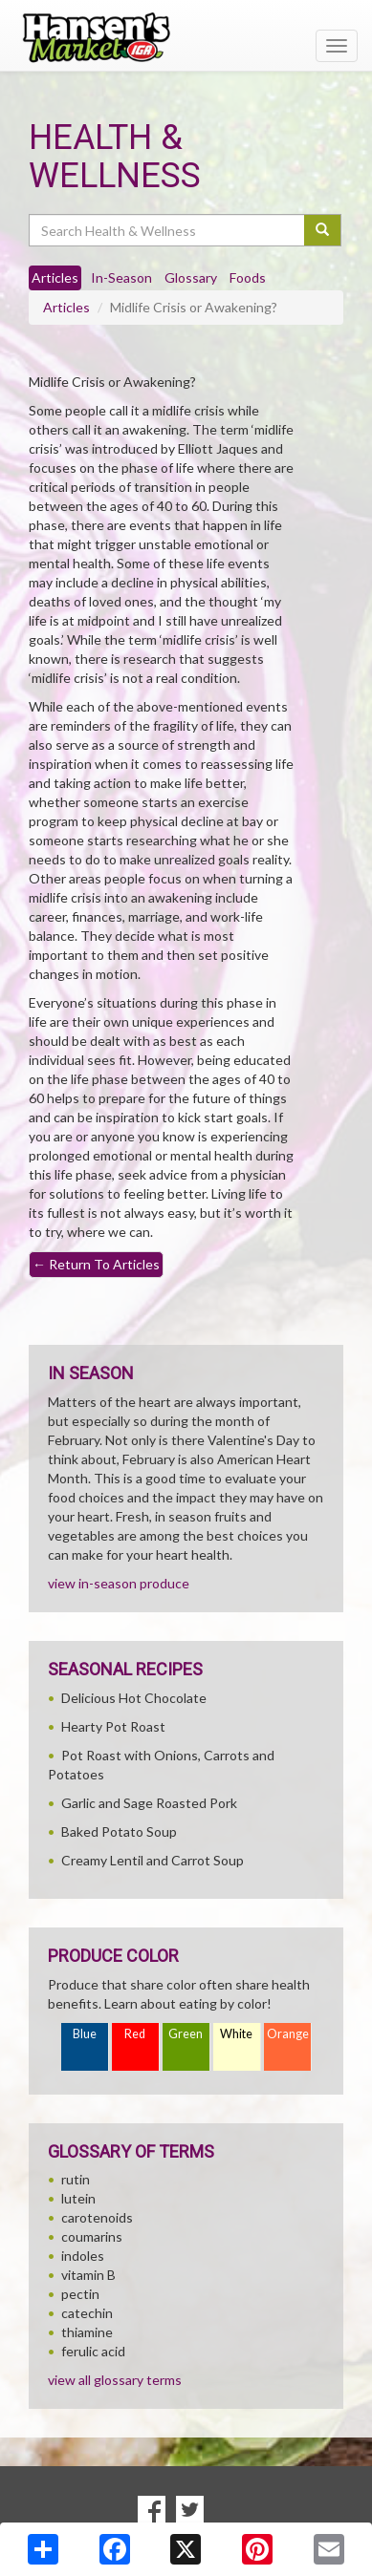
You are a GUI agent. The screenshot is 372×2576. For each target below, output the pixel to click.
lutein (78, 2198)
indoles (82, 2255)
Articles (66, 307)
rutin (75, 2179)
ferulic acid (93, 2351)
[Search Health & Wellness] (168, 230)
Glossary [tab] (190, 277)
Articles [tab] (55, 277)
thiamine (87, 2332)
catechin (87, 2313)
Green (185, 2034)
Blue (85, 2034)
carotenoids (97, 2217)
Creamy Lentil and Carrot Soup (152, 1860)
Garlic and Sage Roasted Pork (149, 1803)
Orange (288, 2034)
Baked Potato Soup (119, 1831)
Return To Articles (96, 1264)
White (236, 2034)
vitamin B (88, 2275)
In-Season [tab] (121, 277)
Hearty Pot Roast (113, 1726)
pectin (80, 2294)
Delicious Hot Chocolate (134, 1698)
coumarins (91, 2236)
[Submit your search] (322, 230)
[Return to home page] (186, 37)
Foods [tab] (248, 277)
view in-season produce (118, 1583)
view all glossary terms (115, 2380)
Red (134, 2034)
